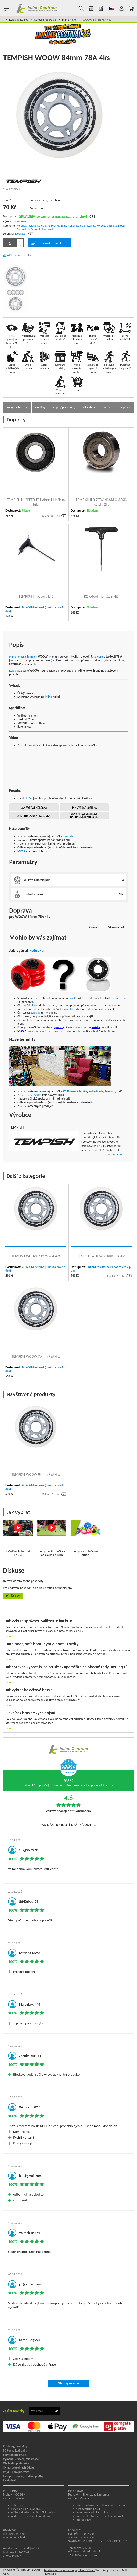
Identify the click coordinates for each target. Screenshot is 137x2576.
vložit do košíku (47, 243)
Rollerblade (96, 1091)
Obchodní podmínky (16, 2463)
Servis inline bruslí (14, 2455)
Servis (21, 851)
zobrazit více (114, 1154)
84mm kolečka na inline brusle (35, 229)
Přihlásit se (13, 1595)
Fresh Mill (50, 2574)
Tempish (32, 656)
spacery (59, 1027)
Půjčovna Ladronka (15, 2450)
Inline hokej (69, 19)
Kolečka (98, 656)
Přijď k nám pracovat (16, 2472)
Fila (85, 1091)
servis (38, 1095)
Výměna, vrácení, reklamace (21, 2459)
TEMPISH (20, 221)
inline (48, 697)
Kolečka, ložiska (18, 19)
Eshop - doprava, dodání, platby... (24, 2476)
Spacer (21, 1031)
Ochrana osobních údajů (18, 2467)
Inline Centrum (36, 8)
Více (8, 1636)
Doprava (20, 233)
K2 (64, 1091)
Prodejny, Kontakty (15, 2446)
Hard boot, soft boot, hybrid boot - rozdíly (42, 1644)
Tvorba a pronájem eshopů (60, 2570)
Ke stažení (9, 2480)
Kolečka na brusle (45, 19)
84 (49, 656)
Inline (12, 656)
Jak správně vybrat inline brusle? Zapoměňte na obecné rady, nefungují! (66, 1667)
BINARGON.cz (86, 2570)
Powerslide (74, 1091)
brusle (72, 998)
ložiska (96, 1027)
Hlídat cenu (14, 255)
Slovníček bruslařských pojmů (30, 1713)
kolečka (21, 656)
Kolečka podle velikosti (111, 225)
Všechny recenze (68, 2383)
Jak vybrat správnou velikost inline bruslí (40, 1621)
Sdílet (27, 255)
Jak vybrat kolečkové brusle (29, 1690)
